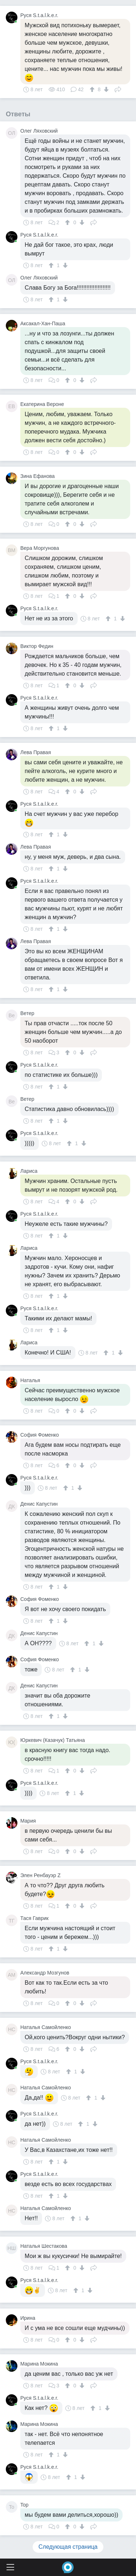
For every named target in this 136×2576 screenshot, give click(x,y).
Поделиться (118, 88)
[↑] (93, 89)
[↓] (105, 89)
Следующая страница (68, 2547)
